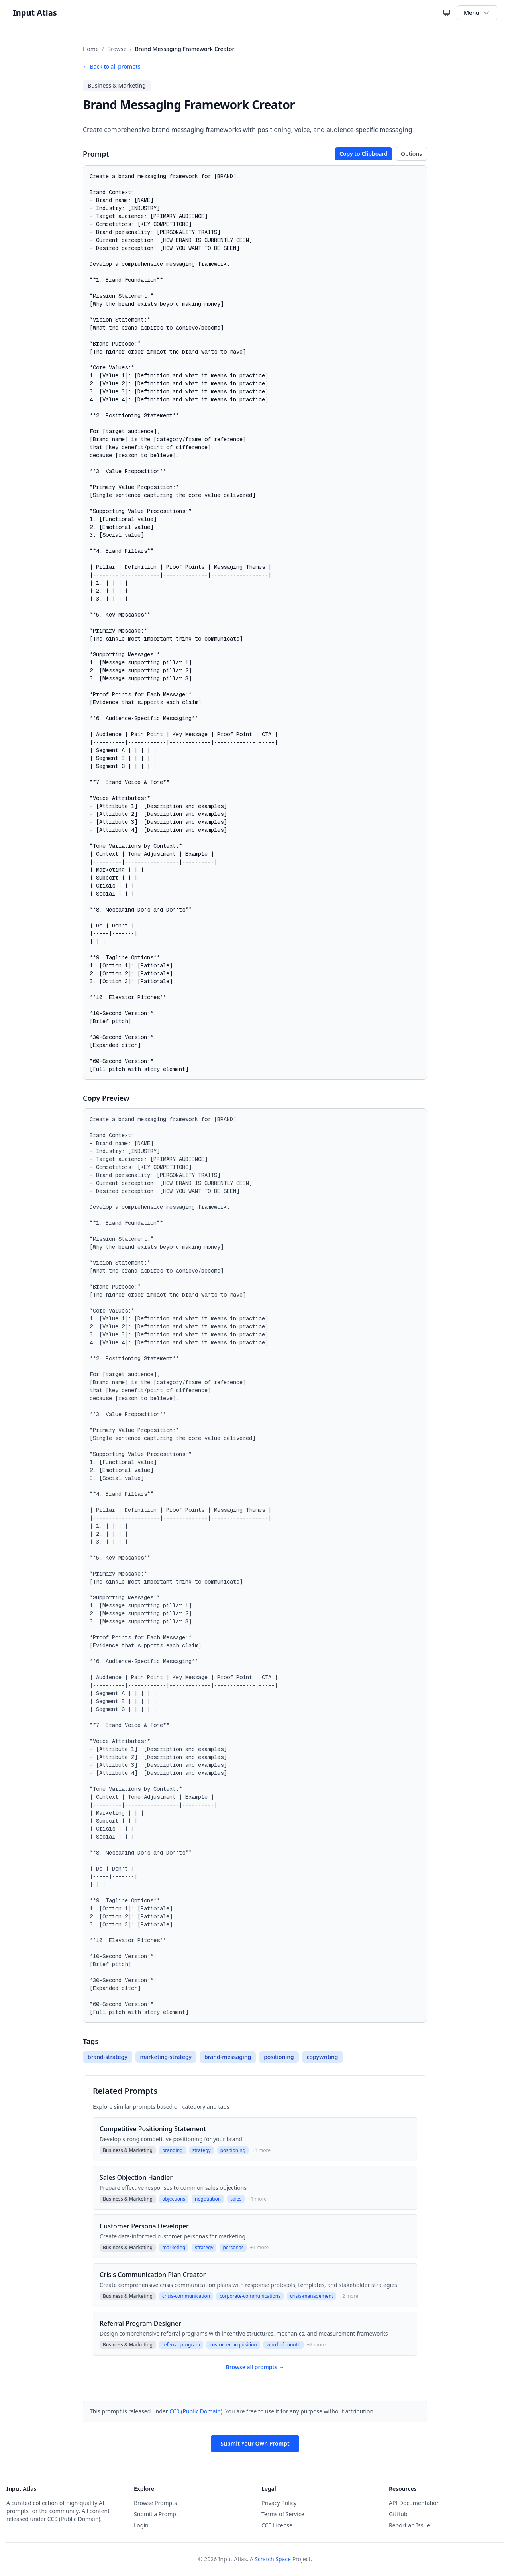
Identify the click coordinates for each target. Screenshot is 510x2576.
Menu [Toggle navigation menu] (477, 13)
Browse (116, 49)
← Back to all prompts (111, 66)
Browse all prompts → (255, 2367)
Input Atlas (35, 12)
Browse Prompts (155, 2503)
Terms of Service (282, 2514)
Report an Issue (409, 2525)
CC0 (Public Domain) (195, 2411)
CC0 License (276, 2525)
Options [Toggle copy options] (411, 153)
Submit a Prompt (156, 2514)
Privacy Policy (278, 2503)
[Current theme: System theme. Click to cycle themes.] (446, 13)
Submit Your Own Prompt (254, 2443)
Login (141, 2525)
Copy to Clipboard (363, 153)
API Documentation (414, 2503)
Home (91, 49)
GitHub (398, 2514)
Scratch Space (273, 2559)
